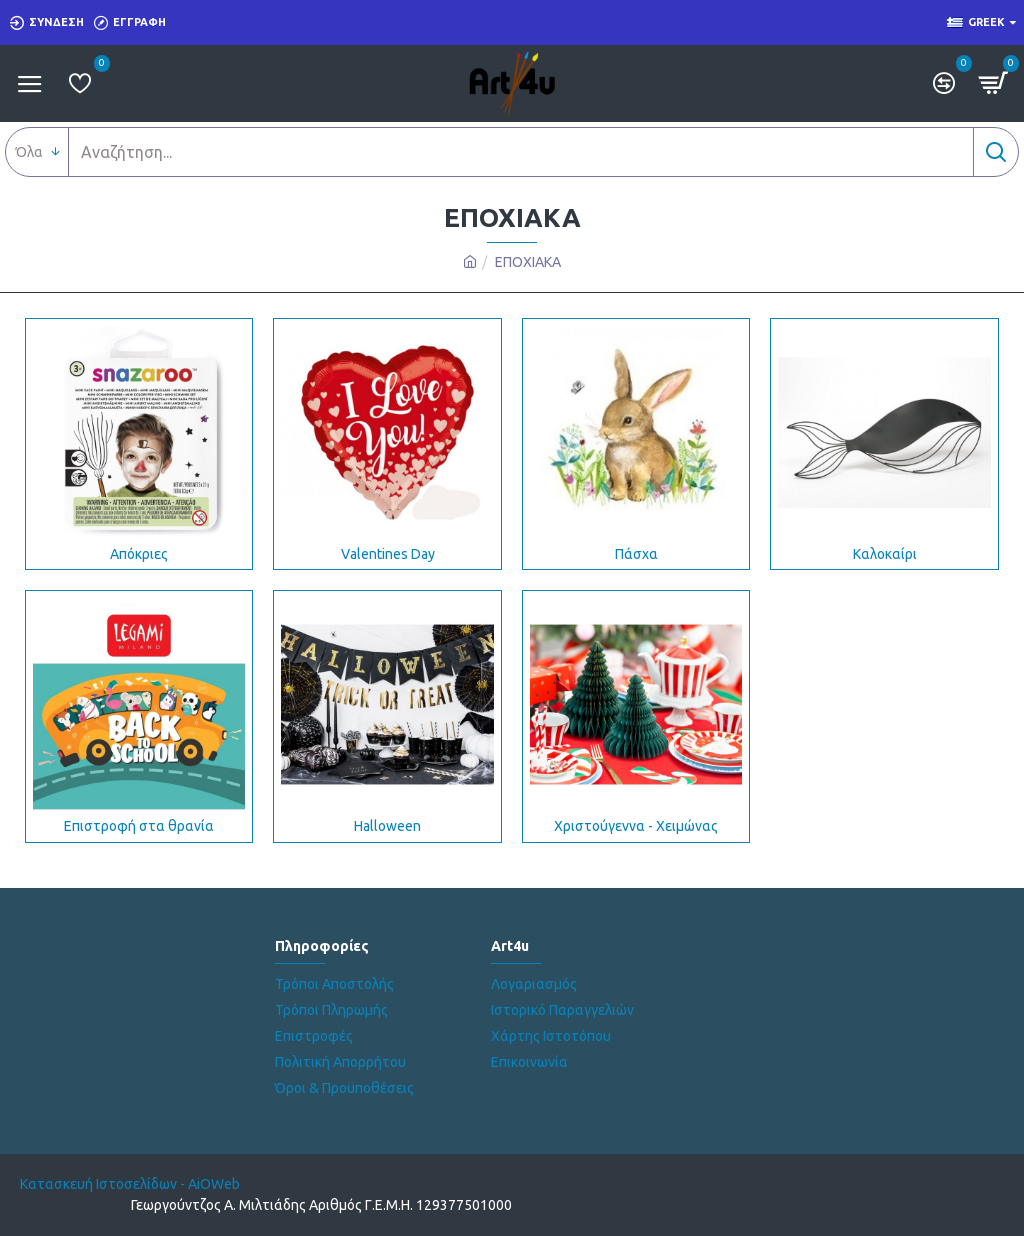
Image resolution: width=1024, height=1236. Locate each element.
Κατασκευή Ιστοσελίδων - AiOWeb (130, 1184)
